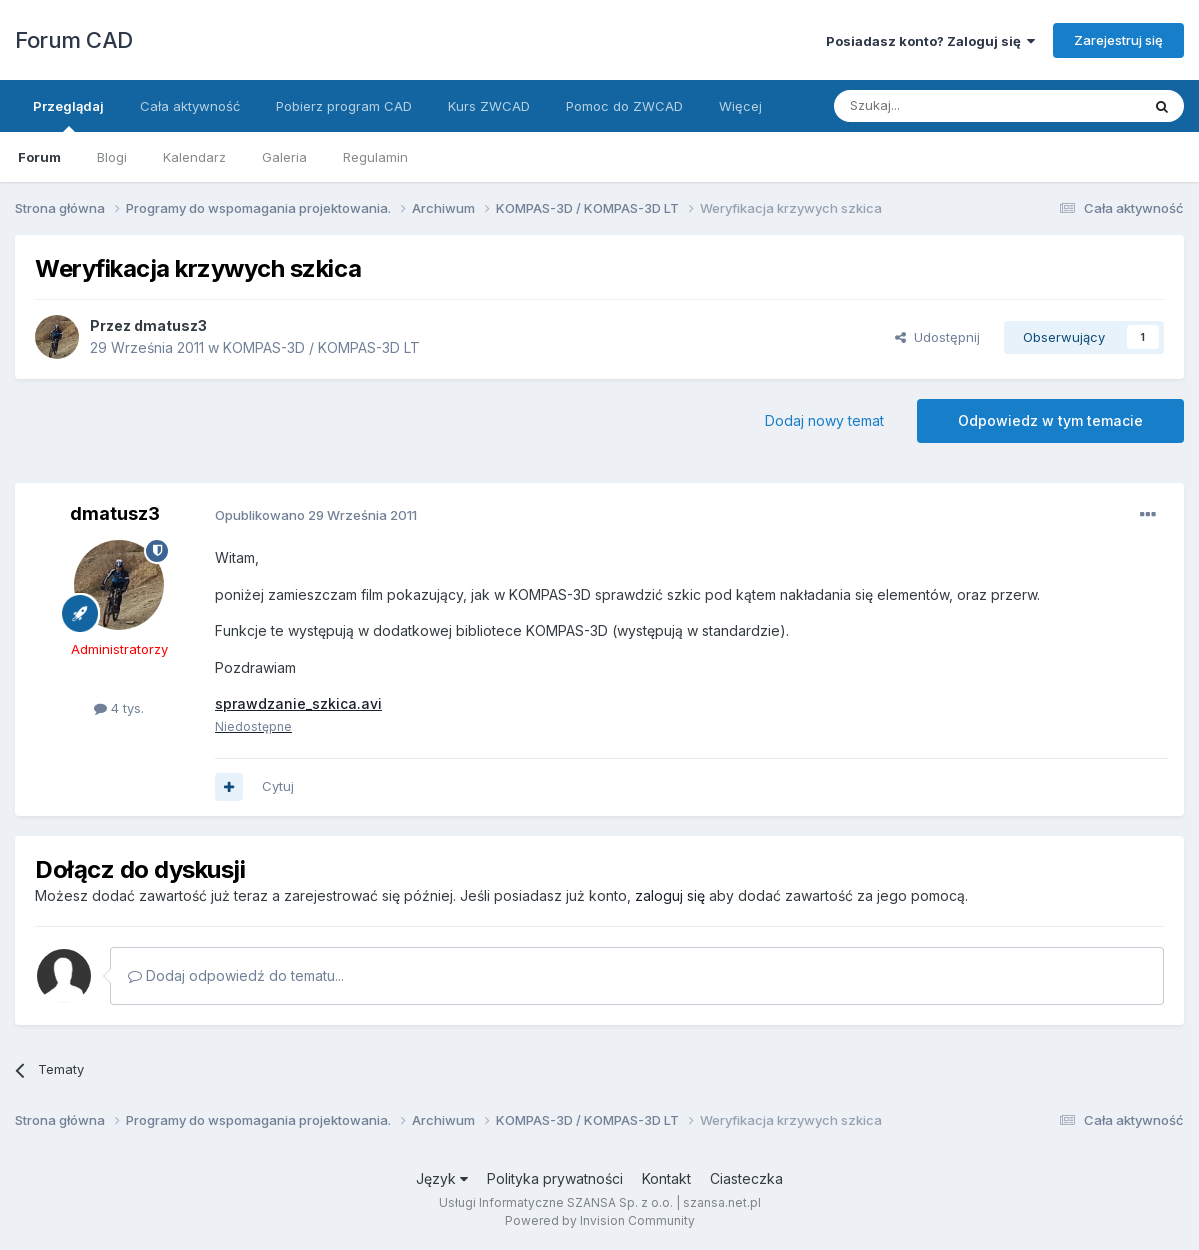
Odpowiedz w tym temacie (1050, 420)
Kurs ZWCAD (489, 106)
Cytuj (278, 786)
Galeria (284, 157)
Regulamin (375, 157)
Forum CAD (74, 40)
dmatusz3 (170, 325)
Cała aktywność (190, 106)
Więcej (740, 106)
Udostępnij (937, 337)
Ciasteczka (746, 1178)
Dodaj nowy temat (824, 420)
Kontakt (666, 1178)
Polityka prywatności (555, 1178)
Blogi (112, 157)
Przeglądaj (68, 115)
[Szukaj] (937, 106)
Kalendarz (194, 157)
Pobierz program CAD (344, 106)
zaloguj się (670, 895)
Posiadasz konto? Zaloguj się (930, 41)
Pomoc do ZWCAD (624, 106)
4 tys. (119, 708)
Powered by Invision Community (600, 1220)
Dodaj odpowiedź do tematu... (236, 975)
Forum (39, 157)
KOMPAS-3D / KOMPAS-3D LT (321, 347)
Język (442, 1178)
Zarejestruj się (1118, 40)
